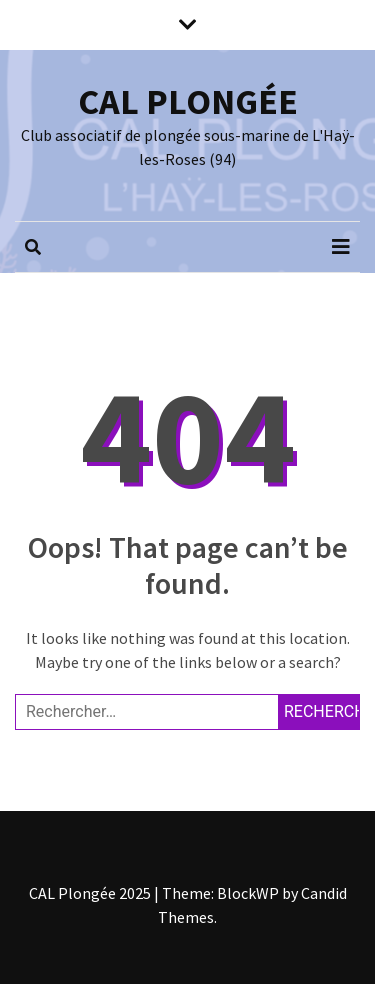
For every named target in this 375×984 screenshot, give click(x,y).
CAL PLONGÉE (188, 101)
